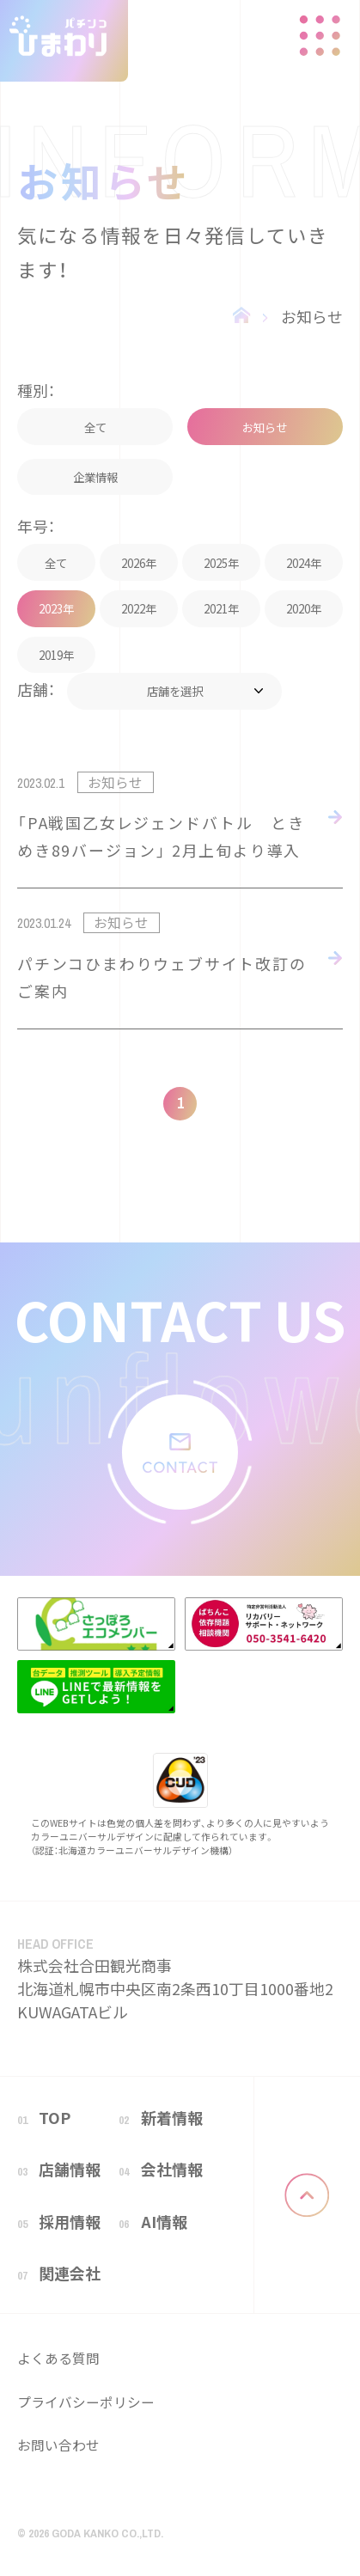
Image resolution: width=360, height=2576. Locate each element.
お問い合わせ (58, 2445)
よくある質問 (58, 2358)
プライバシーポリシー (86, 2402)
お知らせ (312, 316)
